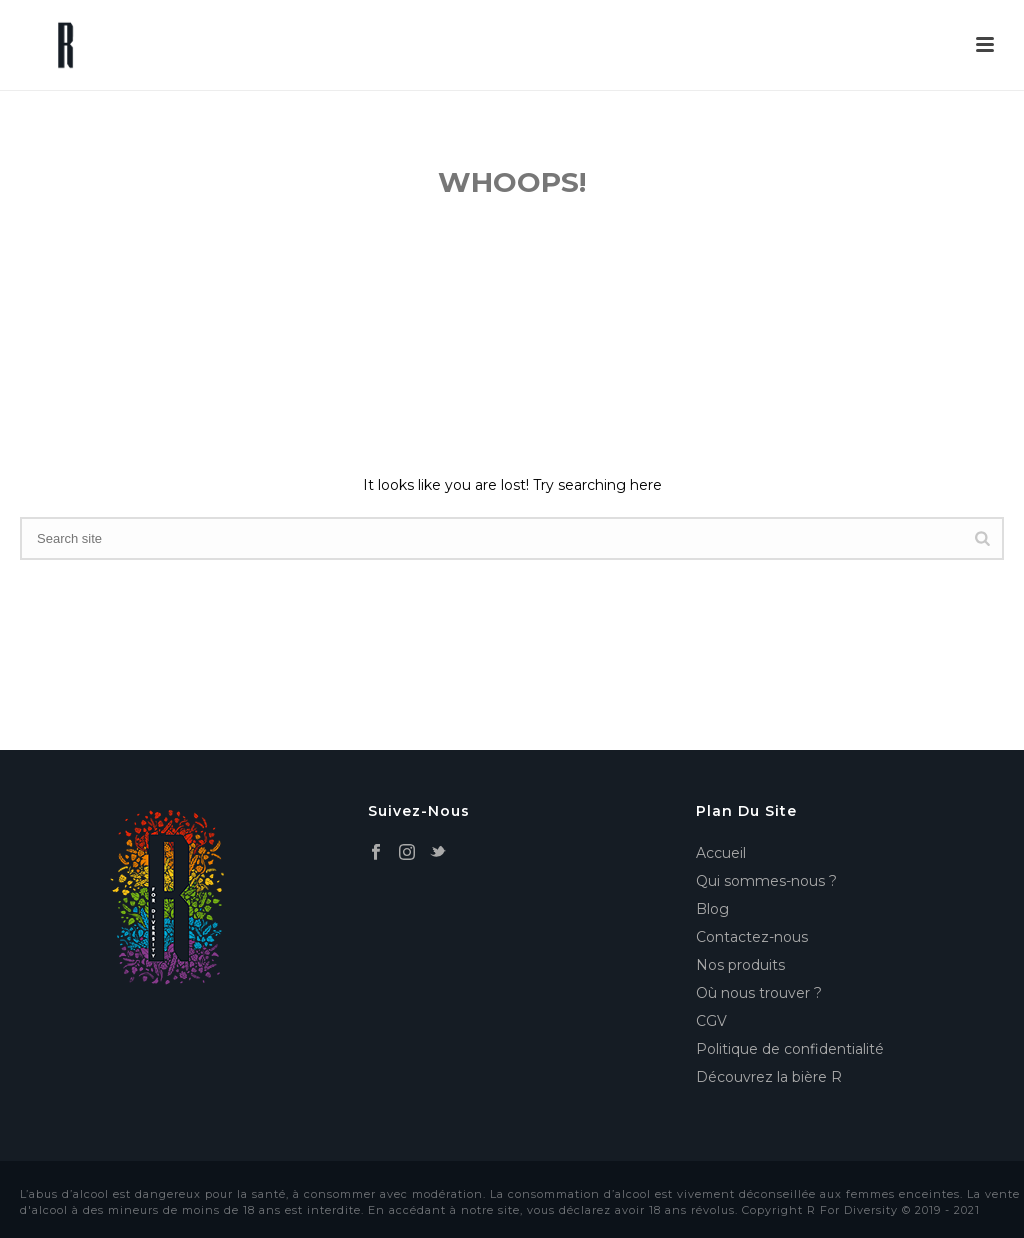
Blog (712, 909)
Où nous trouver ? (759, 993)
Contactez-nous (752, 937)
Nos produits (740, 965)
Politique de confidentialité (790, 1049)
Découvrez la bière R (769, 1077)
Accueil (721, 853)
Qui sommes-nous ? (766, 881)
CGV (711, 1021)
